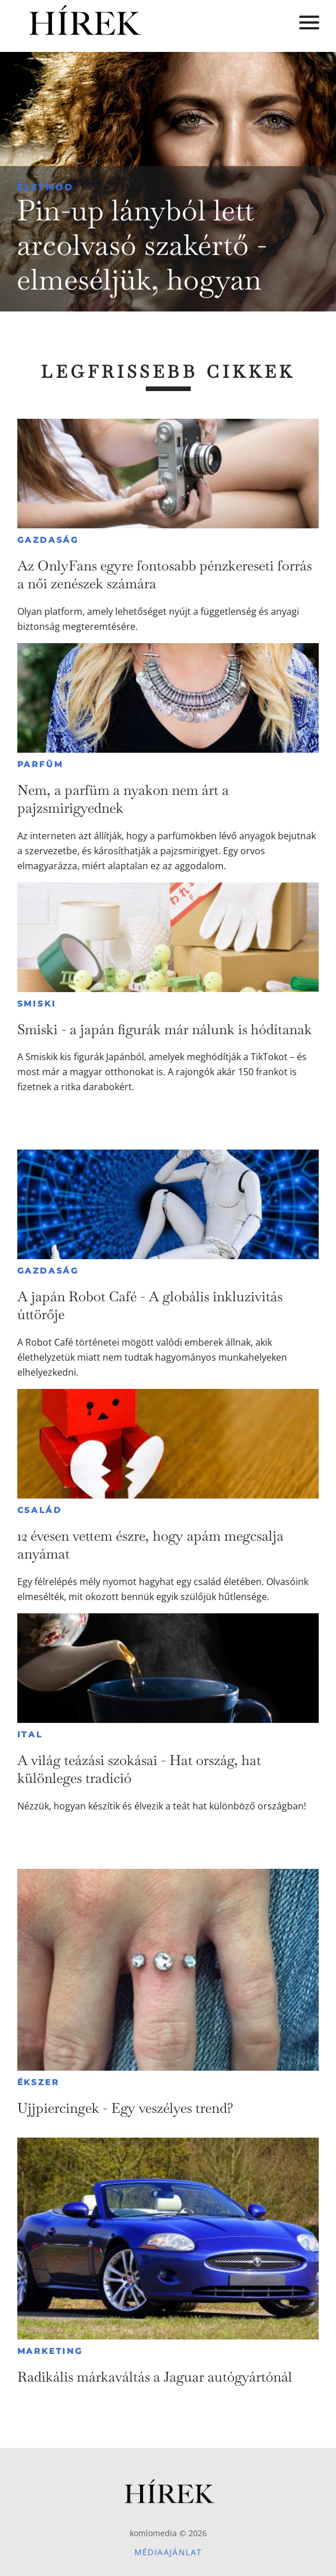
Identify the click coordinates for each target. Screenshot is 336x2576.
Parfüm (40, 764)
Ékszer (38, 2082)
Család (39, 1510)
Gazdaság (48, 540)
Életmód (45, 187)
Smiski (36, 1003)
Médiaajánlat (168, 2552)
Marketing (50, 2351)
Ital (30, 1734)
